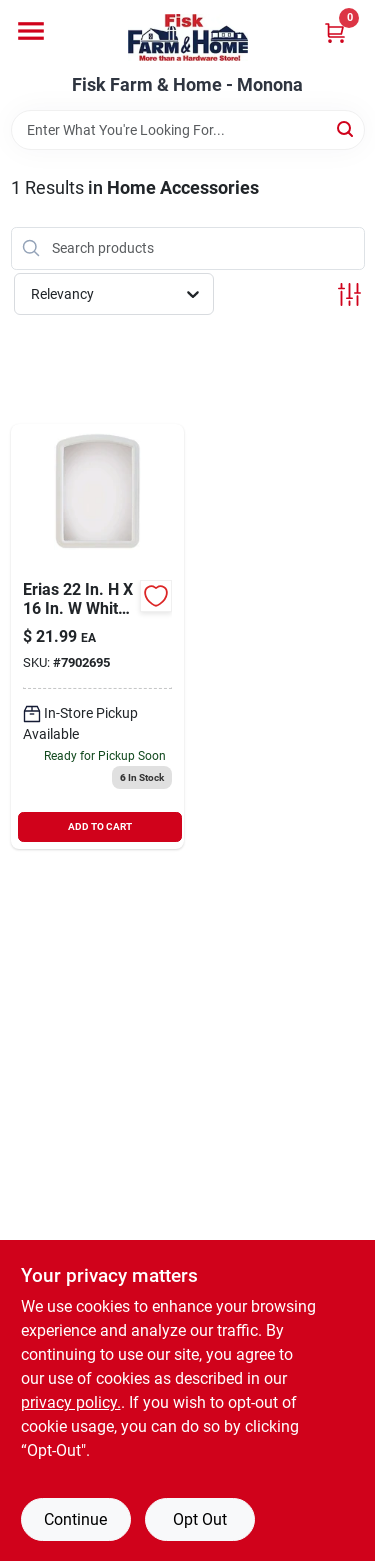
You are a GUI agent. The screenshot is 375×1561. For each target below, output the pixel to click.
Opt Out (200, 1519)
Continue (75, 1519)
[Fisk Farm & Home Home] (188, 37)
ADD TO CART (100, 826)
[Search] (346, 128)
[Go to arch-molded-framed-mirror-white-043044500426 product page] (98, 636)
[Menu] (31, 31)
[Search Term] (188, 130)
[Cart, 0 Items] (335, 32)
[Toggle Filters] (349, 294)
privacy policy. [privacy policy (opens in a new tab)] (71, 1402)
